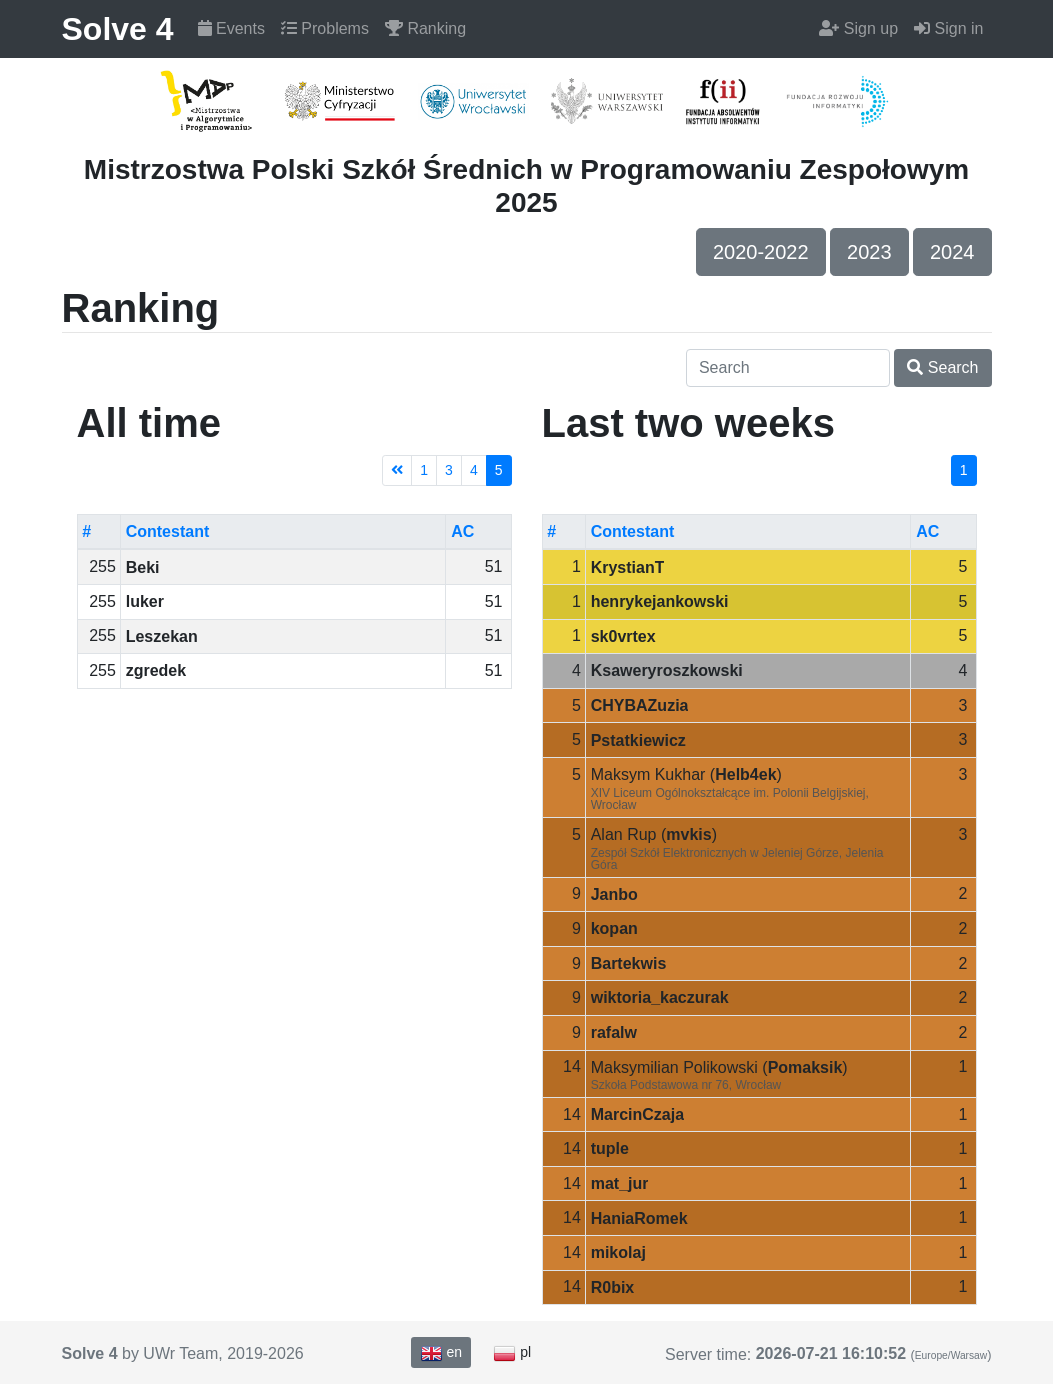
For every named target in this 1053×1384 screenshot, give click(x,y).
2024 (952, 252)
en (441, 1353)
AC (462, 531)
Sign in (948, 28)
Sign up (858, 28)
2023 (869, 252)
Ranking (425, 28)
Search (942, 367)
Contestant (168, 531)
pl (512, 1353)
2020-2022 (761, 252)
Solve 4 (118, 29)
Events (231, 28)
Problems (325, 28)
